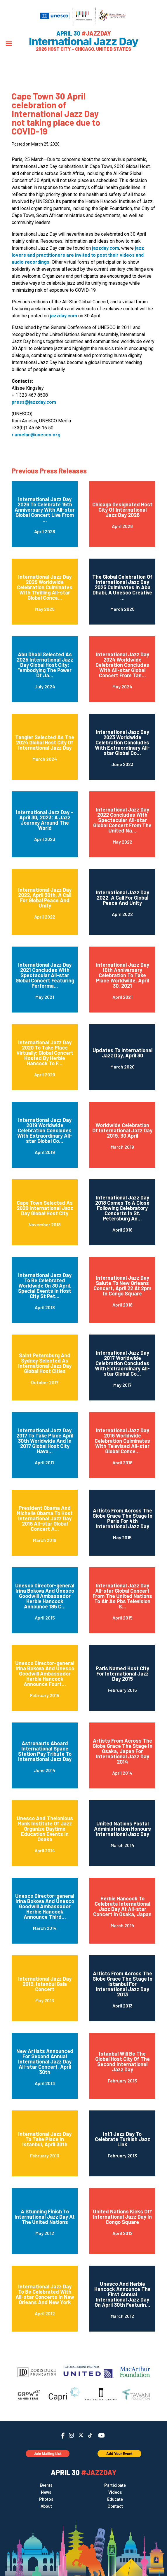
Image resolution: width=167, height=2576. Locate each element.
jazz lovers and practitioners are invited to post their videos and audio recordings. (78, 255)
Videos (115, 2492)
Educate (115, 2499)
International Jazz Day (83, 41)
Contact (115, 2506)
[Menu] (9, 44)
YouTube (101, 2435)
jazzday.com (105, 248)
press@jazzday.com (34, 402)
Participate (115, 2485)
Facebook (63, 2435)
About (46, 2506)
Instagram (71, 2435)
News (46, 2492)
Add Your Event (119, 2453)
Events (46, 2485)
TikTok (90, 2435)
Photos (46, 2499)
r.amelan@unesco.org (36, 435)
